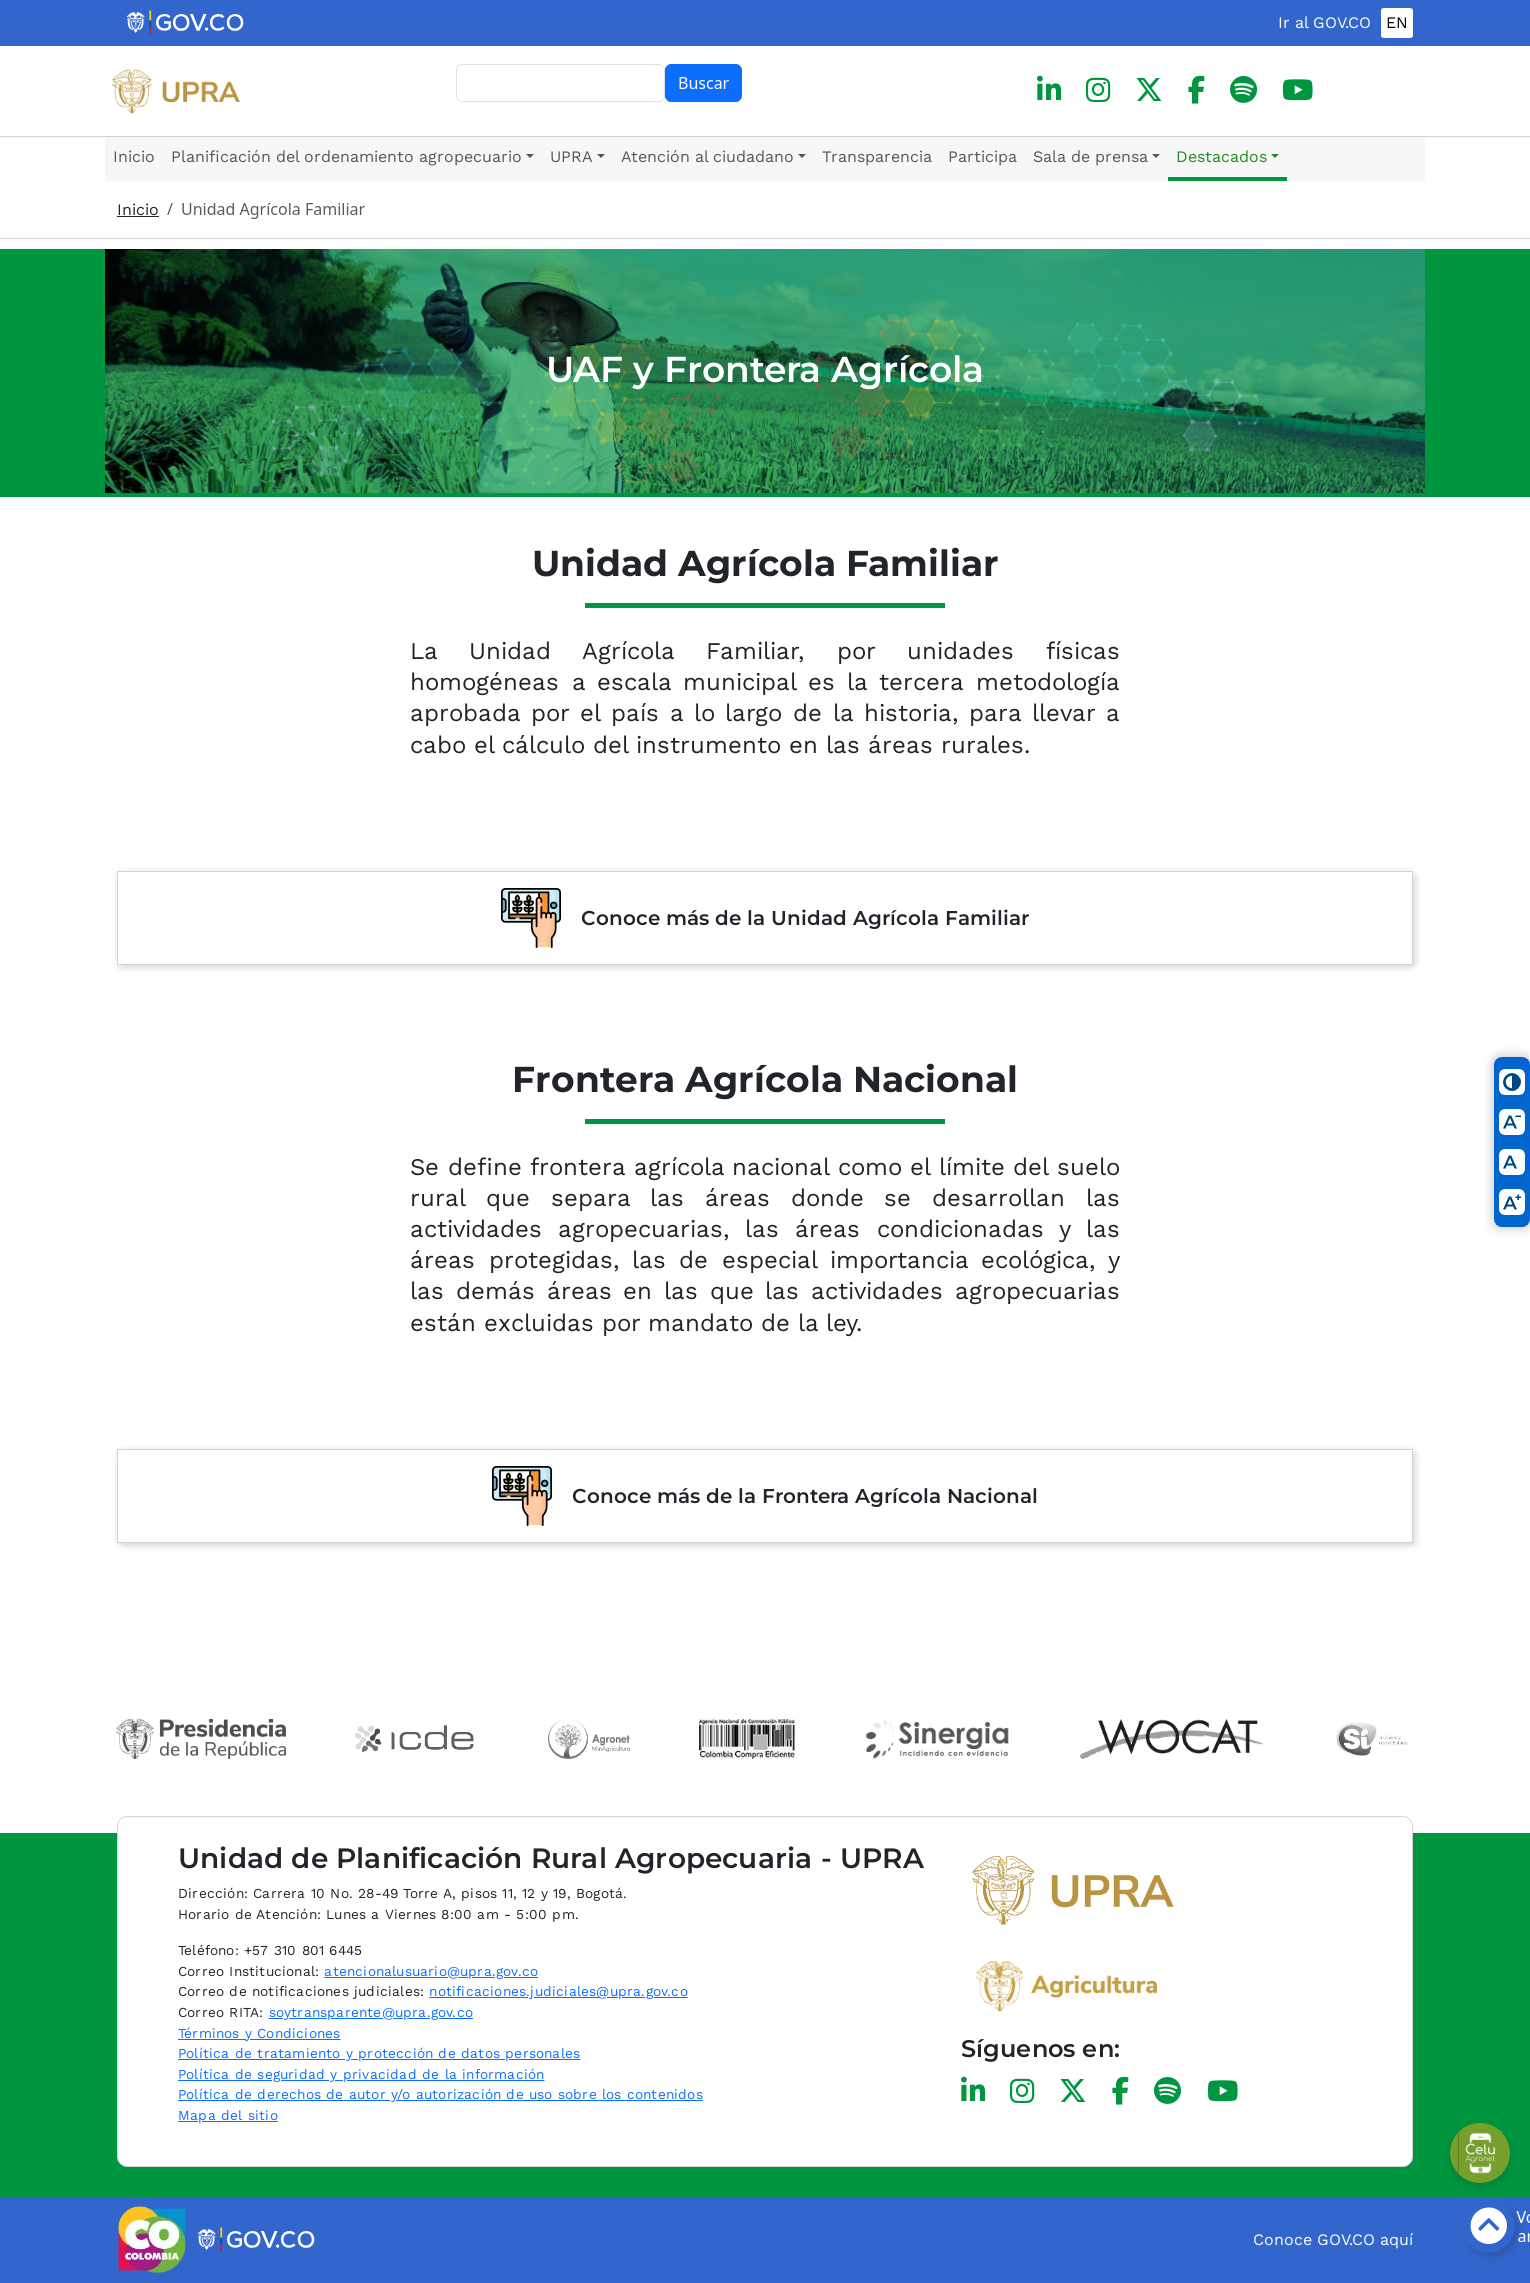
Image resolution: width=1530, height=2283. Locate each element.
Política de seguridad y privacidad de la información (361, 2074)
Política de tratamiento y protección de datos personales (379, 2053)
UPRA (571, 156)
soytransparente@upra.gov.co (371, 2012)
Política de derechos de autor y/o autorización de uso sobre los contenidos (440, 2094)
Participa (982, 156)
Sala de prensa (1090, 156)
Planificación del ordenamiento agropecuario (346, 156)
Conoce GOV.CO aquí (1333, 2239)
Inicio (134, 156)
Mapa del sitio (228, 2115)
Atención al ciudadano (707, 156)
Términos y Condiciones (259, 2033)
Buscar (703, 83)
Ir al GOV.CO (1324, 22)
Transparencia (877, 156)
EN (1397, 22)
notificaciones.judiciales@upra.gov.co (558, 1991)
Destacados (1221, 156)
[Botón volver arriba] (1488, 2226)
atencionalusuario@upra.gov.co (431, 1971)
